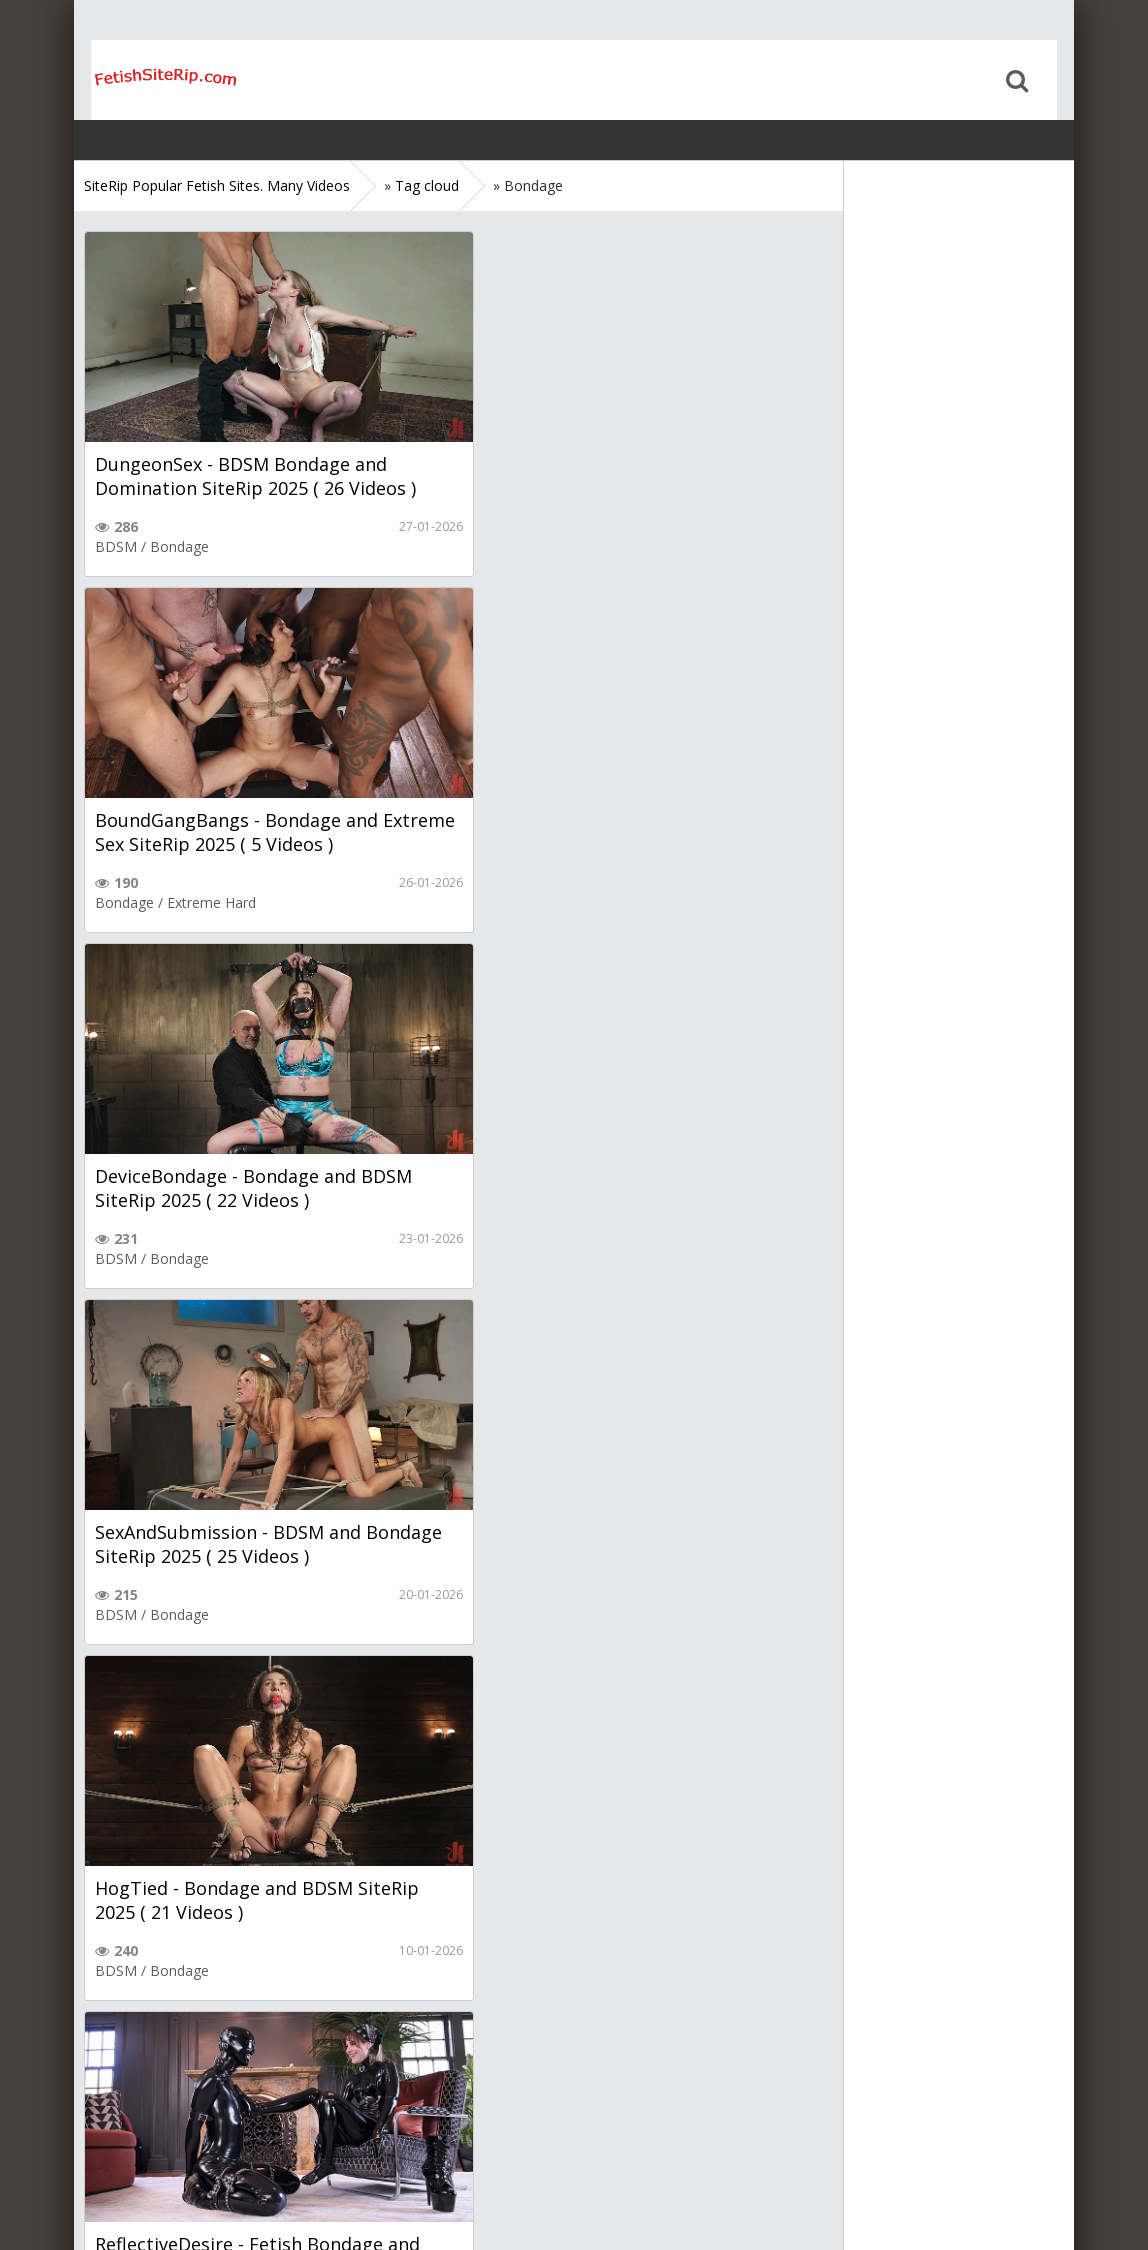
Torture (601, 1970)
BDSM (116, 546)
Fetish (494, 1258)
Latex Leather (572, 1258)
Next (325, 2049)
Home (149, 80)
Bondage (179, 546)
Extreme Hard (591, 546)
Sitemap (170, 2172)
